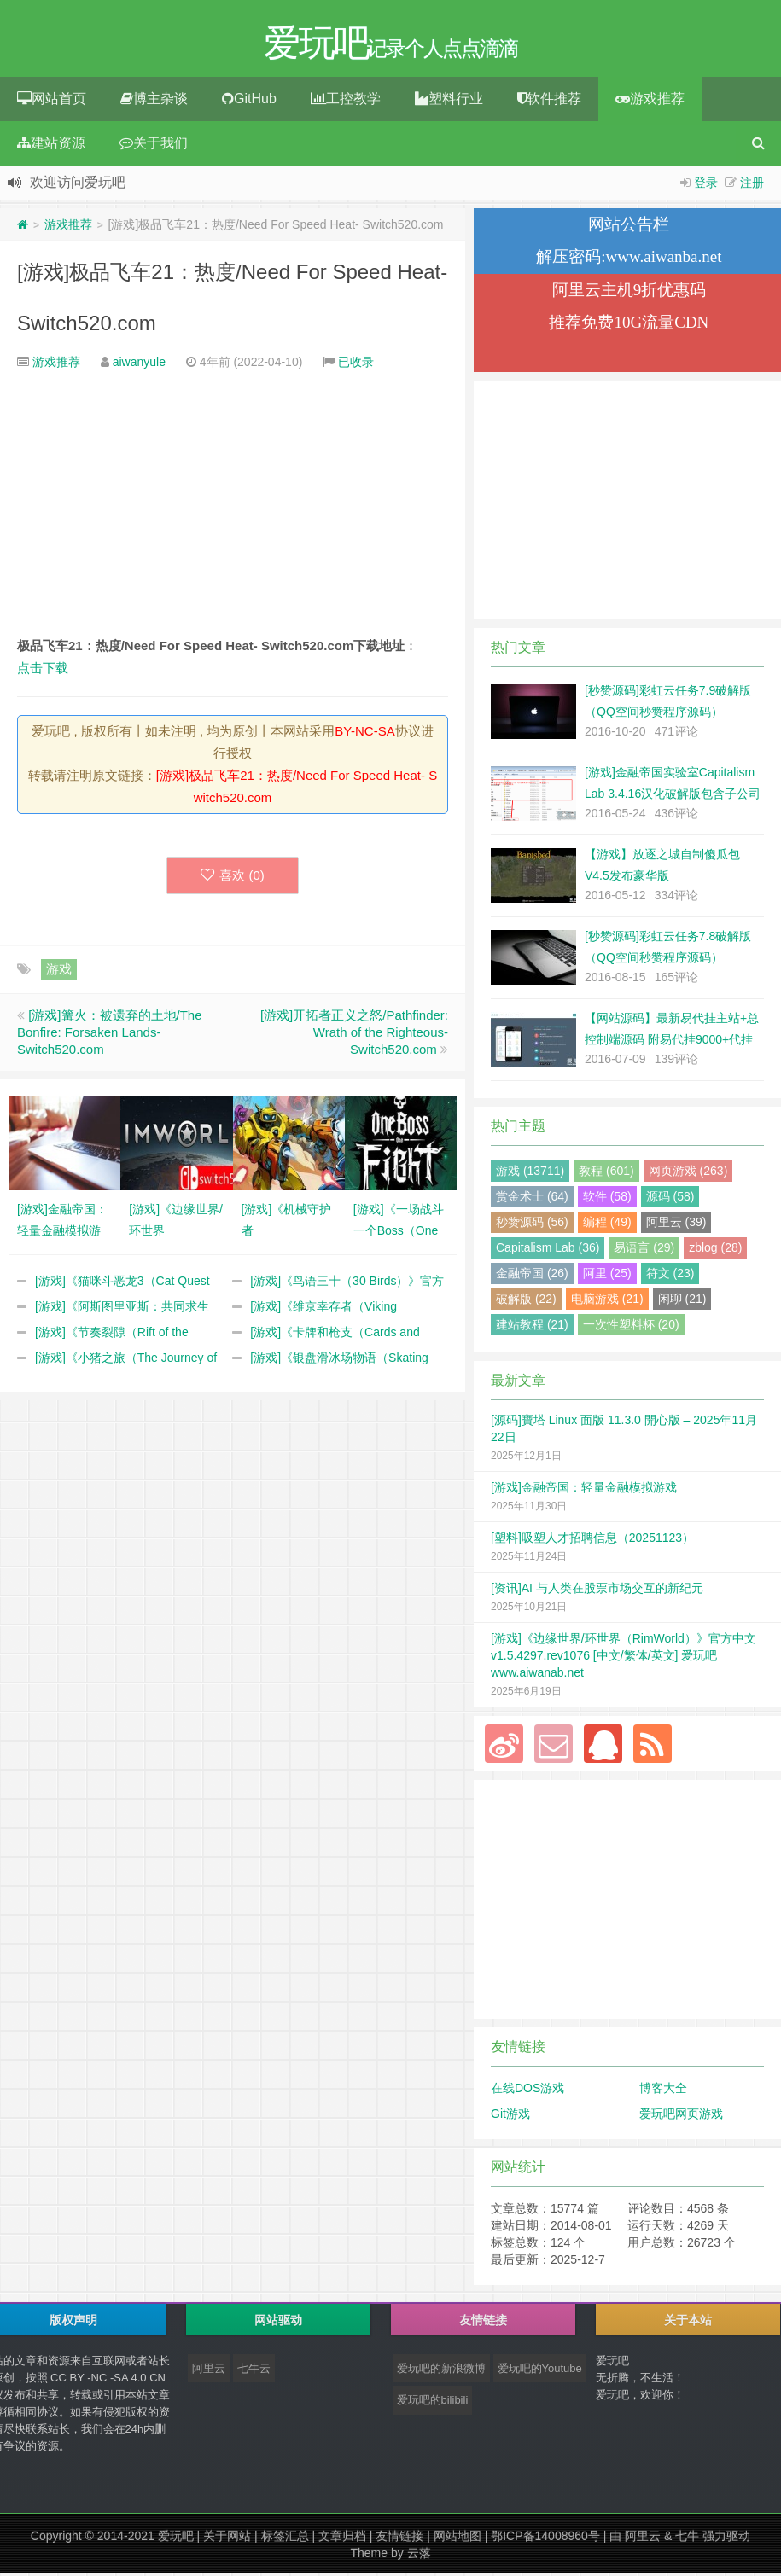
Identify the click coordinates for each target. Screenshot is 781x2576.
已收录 (356, 364)
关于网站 (227, 2538)
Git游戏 (510, 2116)
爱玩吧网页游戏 (681, 2116)
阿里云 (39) (676, 1224)
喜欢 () (233, 877)
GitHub (249, 101)
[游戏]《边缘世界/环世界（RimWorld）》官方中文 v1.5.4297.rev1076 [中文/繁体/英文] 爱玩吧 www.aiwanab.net (623, 1658)
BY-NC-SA (364, 733)
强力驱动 (726, 2538)
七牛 (687, 2538)
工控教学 (346, 101)
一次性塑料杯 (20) (631, 1327)
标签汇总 (285, 2538)
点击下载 (42, 670)
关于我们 (153, 145)
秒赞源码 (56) (532, 1224)
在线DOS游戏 (527, 2090)
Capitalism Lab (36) (547, 1250)
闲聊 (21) (682, 1301)
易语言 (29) (644, 1250)
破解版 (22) (526, 1301)
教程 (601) (606, 1173)
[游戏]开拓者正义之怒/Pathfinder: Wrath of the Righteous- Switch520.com (354, 1034)
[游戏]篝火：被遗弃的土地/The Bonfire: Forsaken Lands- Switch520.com (109, 1034)
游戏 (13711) (530, 1173)
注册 (752, 185)
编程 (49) (607, 1224)
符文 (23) (670, 1275)
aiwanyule (139, 364)
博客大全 (663, 2090)
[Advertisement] (233, 511)
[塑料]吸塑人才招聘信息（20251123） (592, 1540)
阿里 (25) (607, 1275)
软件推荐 (549, 101)
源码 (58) (670, 1199)
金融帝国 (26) (532, 1275)
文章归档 (342, 2538)
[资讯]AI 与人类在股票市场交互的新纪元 (597, 1590)
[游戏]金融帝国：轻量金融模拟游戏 (584, 1490)
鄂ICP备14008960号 (545, 2538)
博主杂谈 (154, 101)
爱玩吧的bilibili (433, 2402)
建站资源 (51, 145)
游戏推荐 (650, 101)
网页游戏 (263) (688, 1173)
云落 (419, 2555)
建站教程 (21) (532, 1327)
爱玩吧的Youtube (540, 2370)
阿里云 (208, 2370)
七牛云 (254, 2370)
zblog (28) (715, 1250)
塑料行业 (449, 101)
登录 (706, 185)
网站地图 (457, 2538)
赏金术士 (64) (532, 1199)
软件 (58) (607, 1199)
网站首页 (51, 101)
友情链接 (399, 2538)
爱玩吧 (176, 2538)
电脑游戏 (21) (607, 1301)
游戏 (59, 971)
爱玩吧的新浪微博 (441, 2370)
